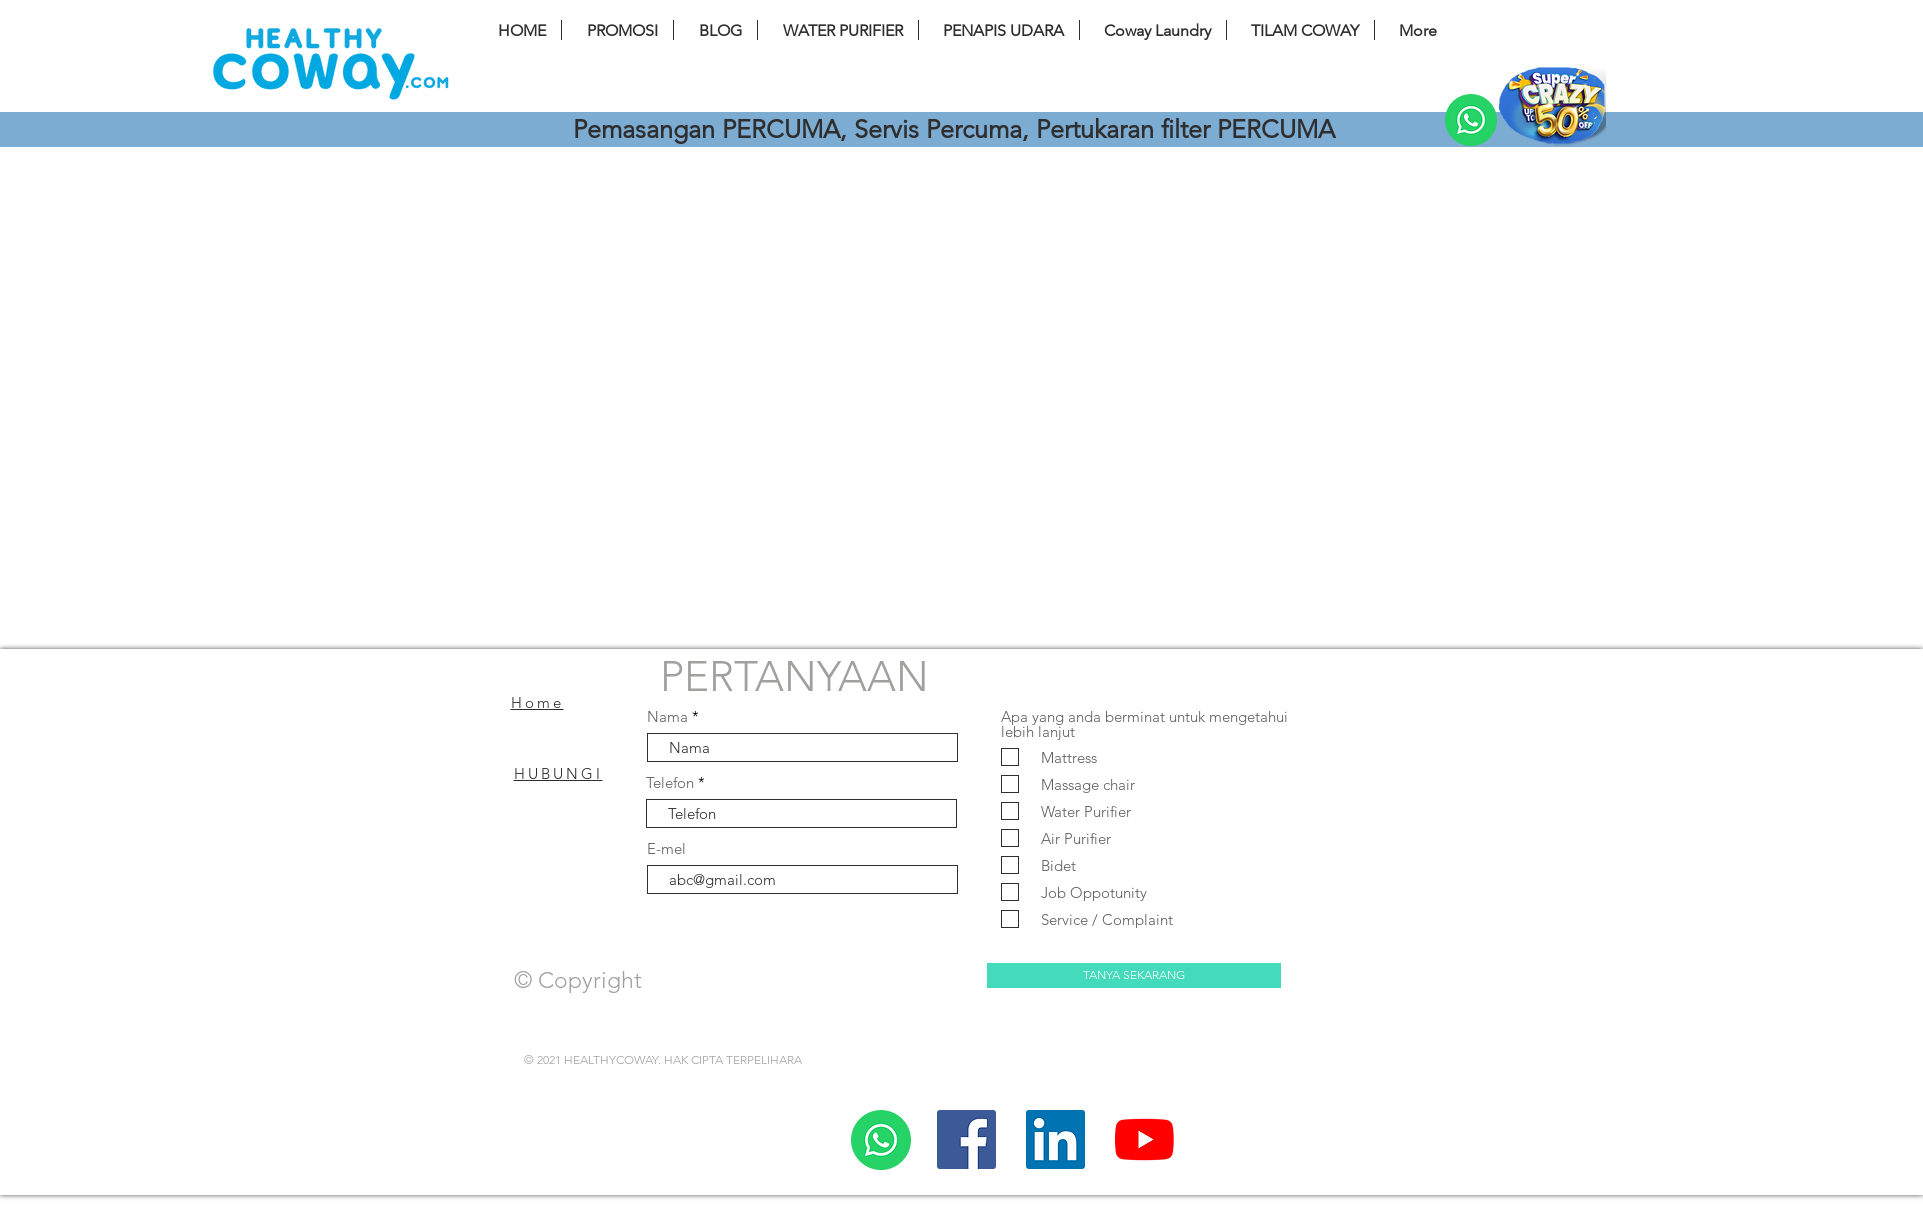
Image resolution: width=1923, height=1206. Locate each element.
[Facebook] (966, 1139)
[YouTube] (1144, 1139)
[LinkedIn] (1055, 1139)
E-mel (666, 848)
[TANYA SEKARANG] (1134, 975)
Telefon (670, 782)
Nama (667, 716)
